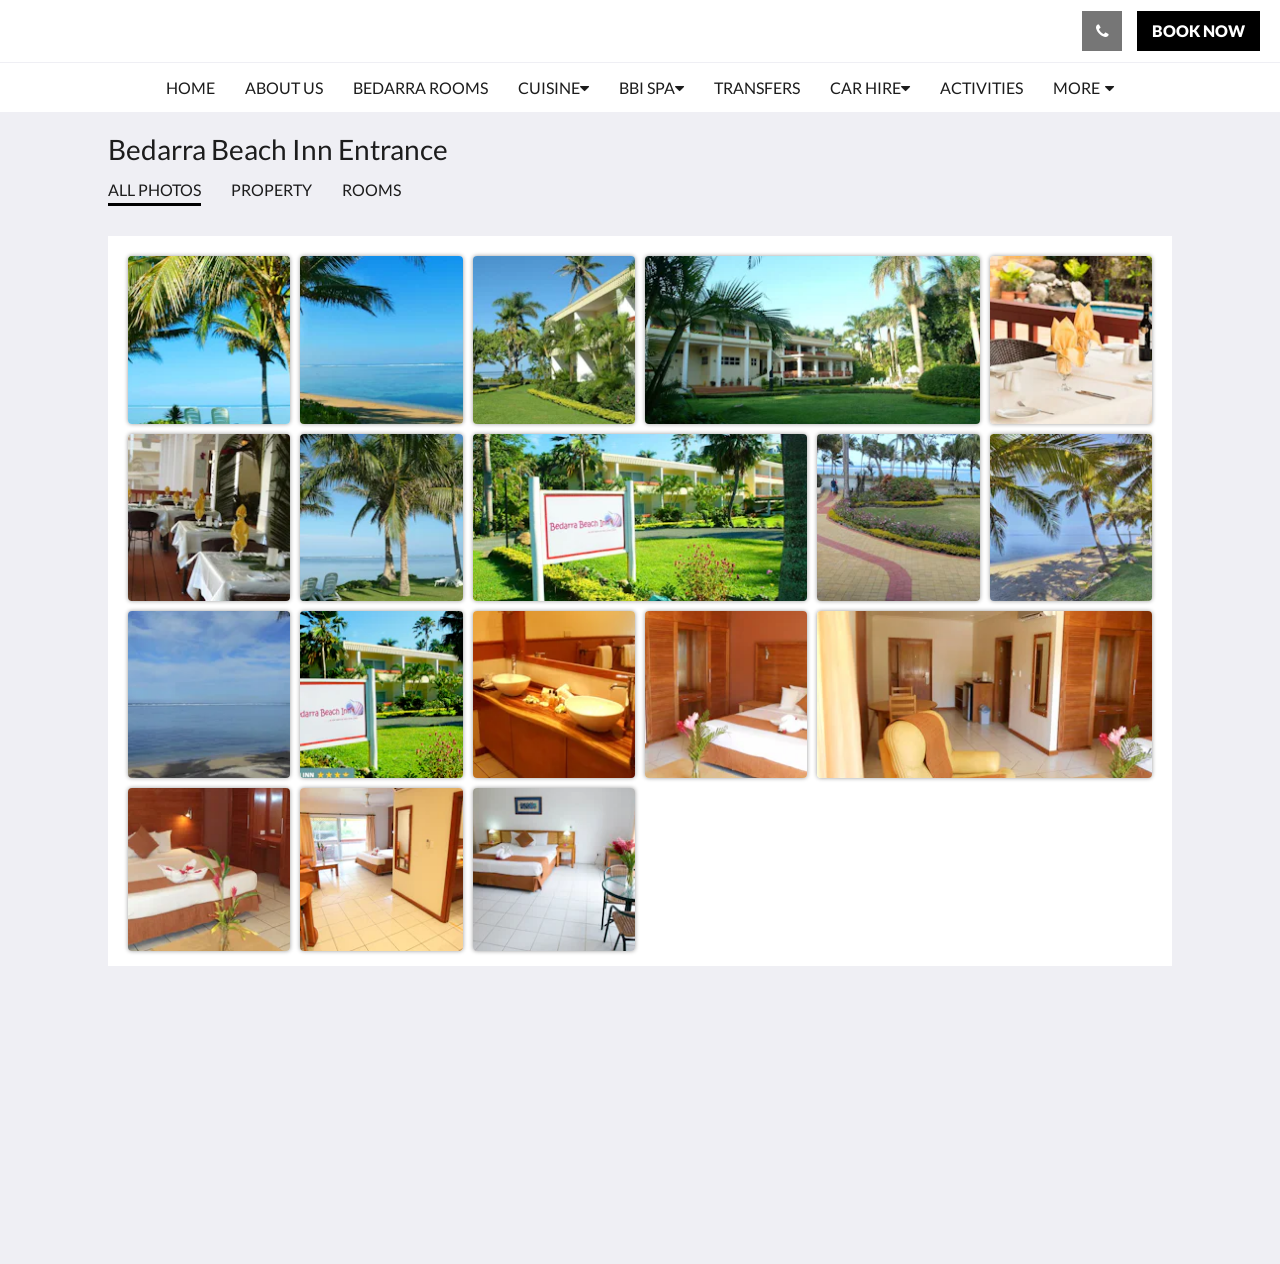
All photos (154, 189)
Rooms (371, 189)
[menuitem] (190, 88)
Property (271, 189)
